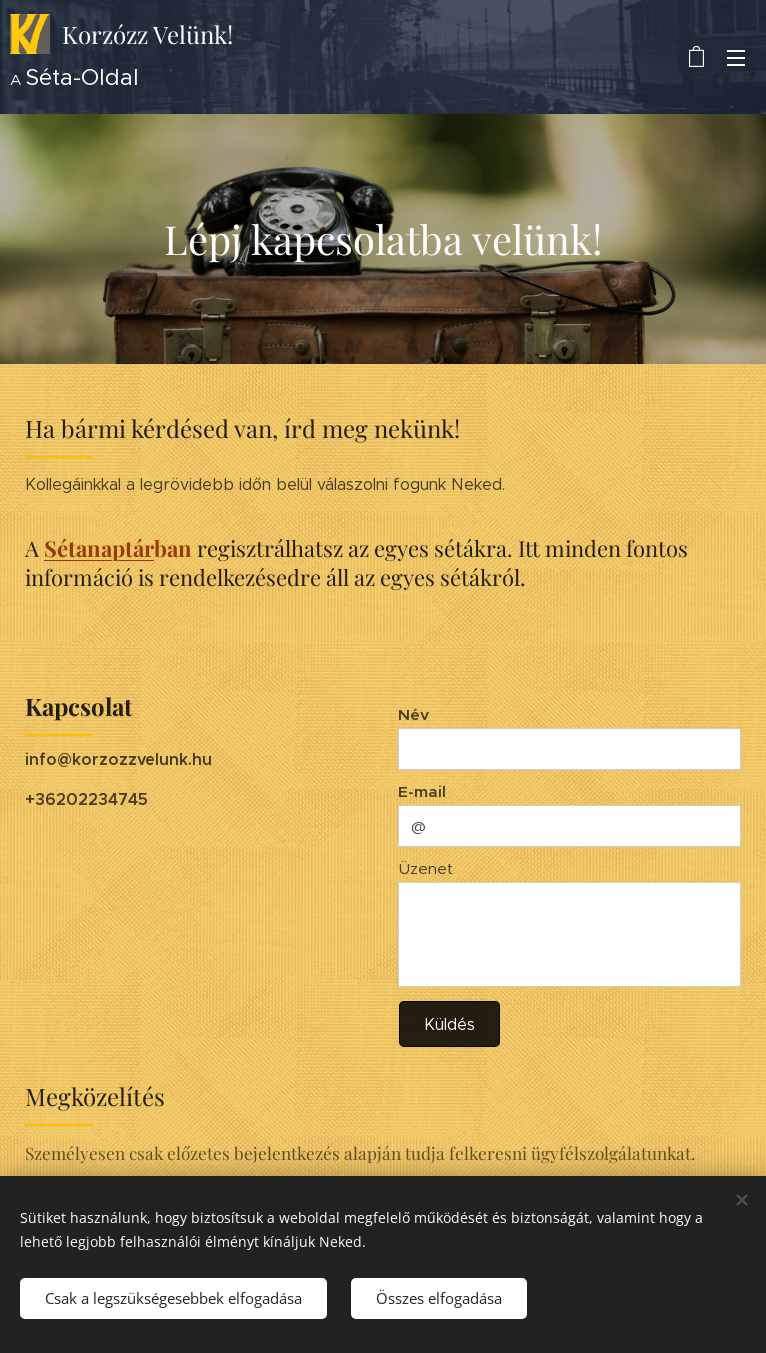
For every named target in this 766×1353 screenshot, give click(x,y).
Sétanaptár (99, 548)
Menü (736, 58)
